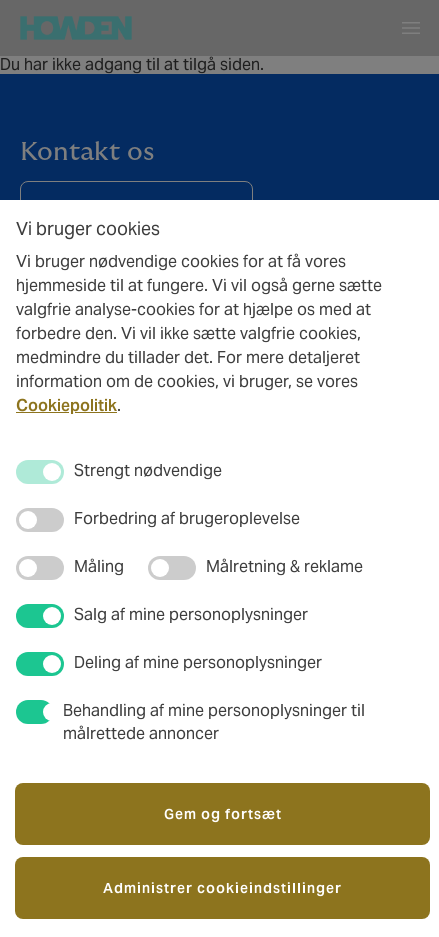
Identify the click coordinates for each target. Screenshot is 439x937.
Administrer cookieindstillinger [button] (222, 888)
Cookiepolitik (66, 405)
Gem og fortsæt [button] (223, 814)
